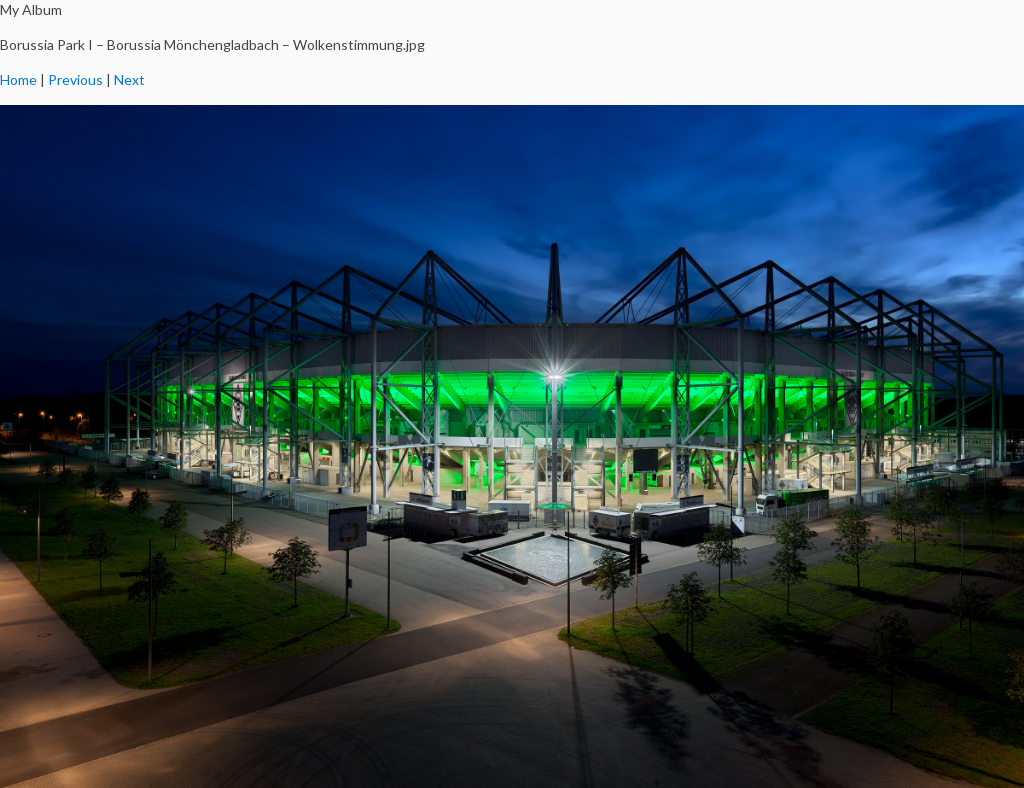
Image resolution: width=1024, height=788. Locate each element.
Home (18, 79)
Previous (75, 79)
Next (129, 79)
